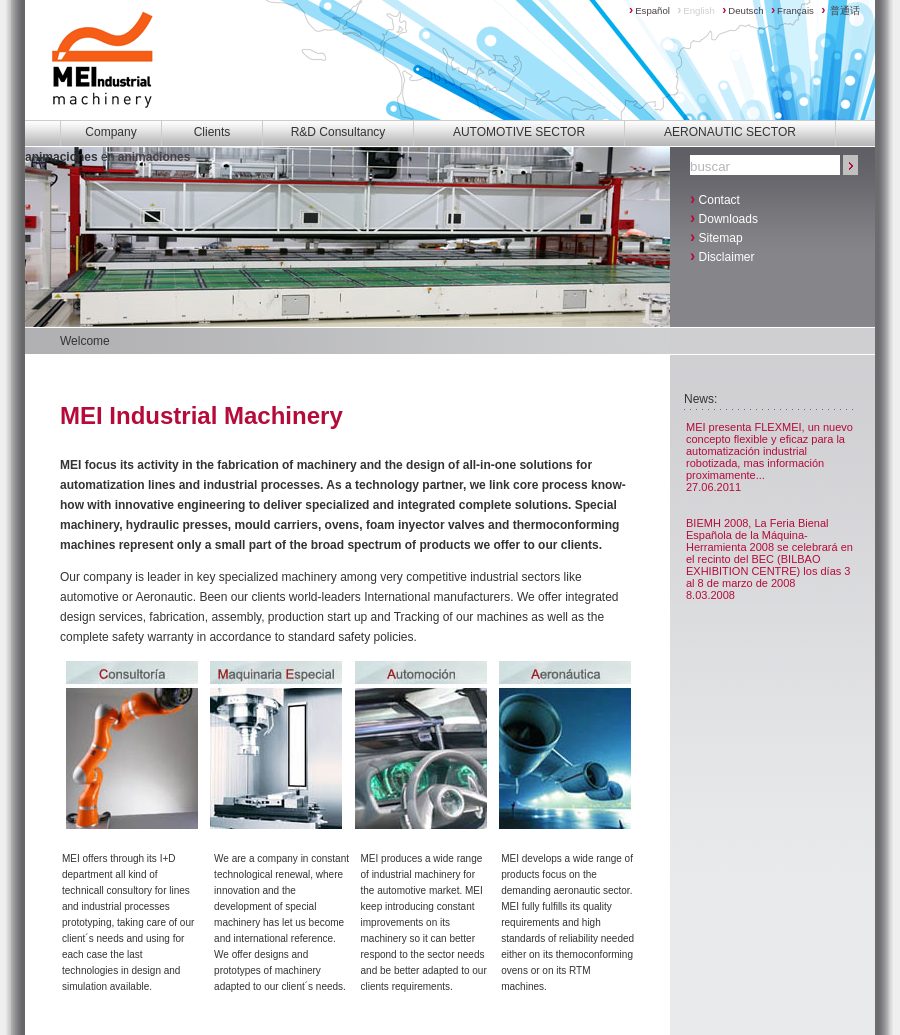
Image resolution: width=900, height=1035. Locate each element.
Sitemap (716, 236)
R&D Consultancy (338, 132)
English (696, 10)
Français (792, 10)
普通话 (840, 10)
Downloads (724, 217)
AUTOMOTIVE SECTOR (519, 132)
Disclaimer (722, 255)
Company (110, 132)
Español (649, 10)
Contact (715, 198)
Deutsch (742, 10)
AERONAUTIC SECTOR (730, 132)
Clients (212, 132)
